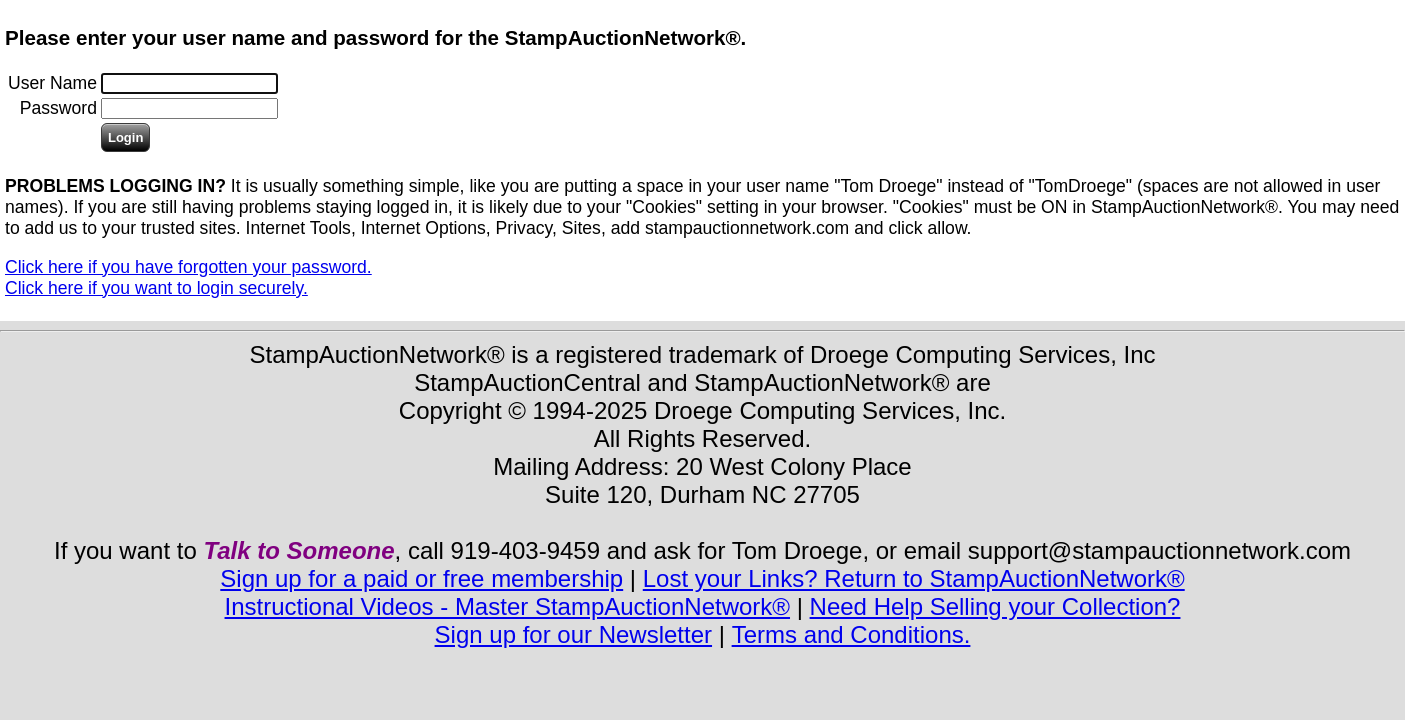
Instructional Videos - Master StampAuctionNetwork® (507, 606)
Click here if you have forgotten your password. (188, 267)
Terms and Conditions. (851, 634)
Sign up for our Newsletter (573, 634)
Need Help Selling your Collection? (995, 606)
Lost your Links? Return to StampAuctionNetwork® (914, 578)
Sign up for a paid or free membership (421, 578)
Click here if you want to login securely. (156, 288)
